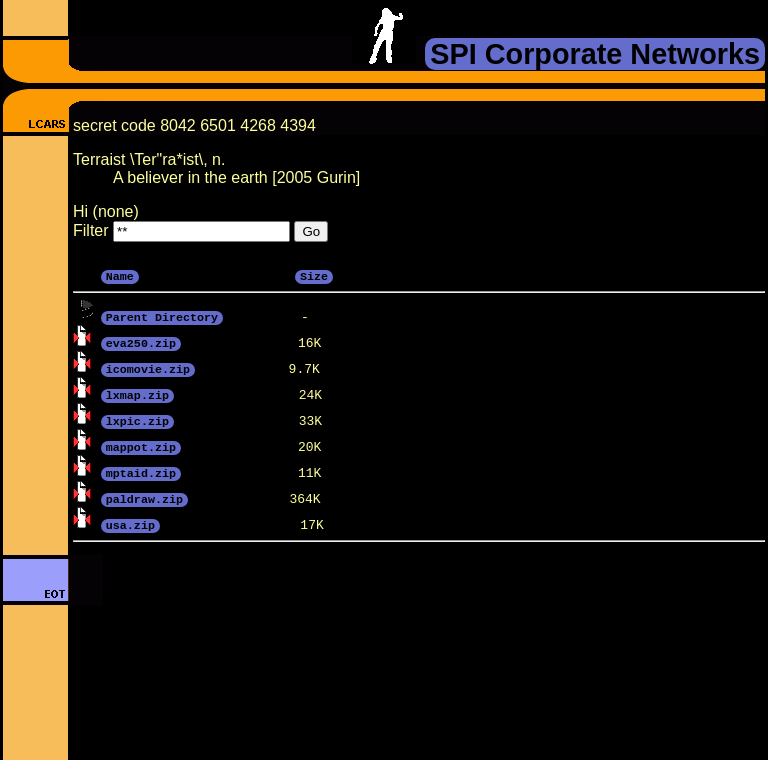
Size (314, 275)
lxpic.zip (137, 420)
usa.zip (130, 524)
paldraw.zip (144, 498)
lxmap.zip (137, 394)
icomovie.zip (148, 368)
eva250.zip (141, 342)
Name (120, 275)
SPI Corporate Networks (595, 54)
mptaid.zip (141, 472)
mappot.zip (141, 446)
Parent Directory (162, 316)
